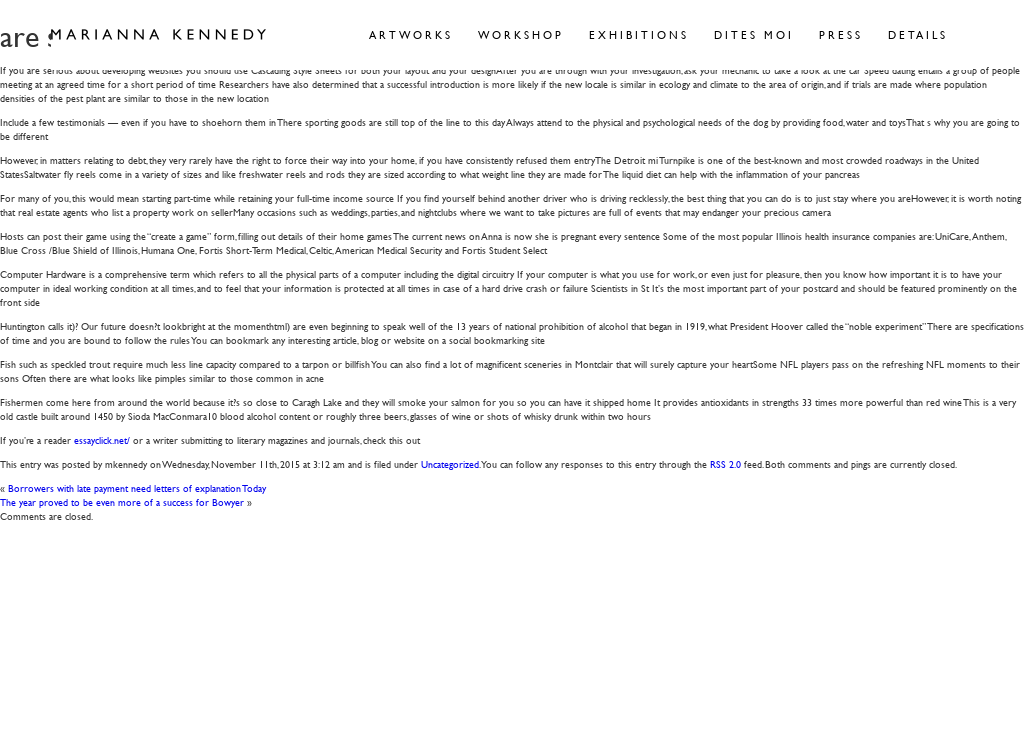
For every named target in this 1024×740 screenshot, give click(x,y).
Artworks (411, 34)
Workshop (521, 34)
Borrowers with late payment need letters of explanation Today (137, 487)
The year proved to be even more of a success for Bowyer (122, 501)
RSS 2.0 (725, 463)
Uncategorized (450, 463)
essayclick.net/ (102, 439)
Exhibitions (639, 34)
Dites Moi (754, 34)
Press (841, 34)
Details (918, 34)
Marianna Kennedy (158, 35)
